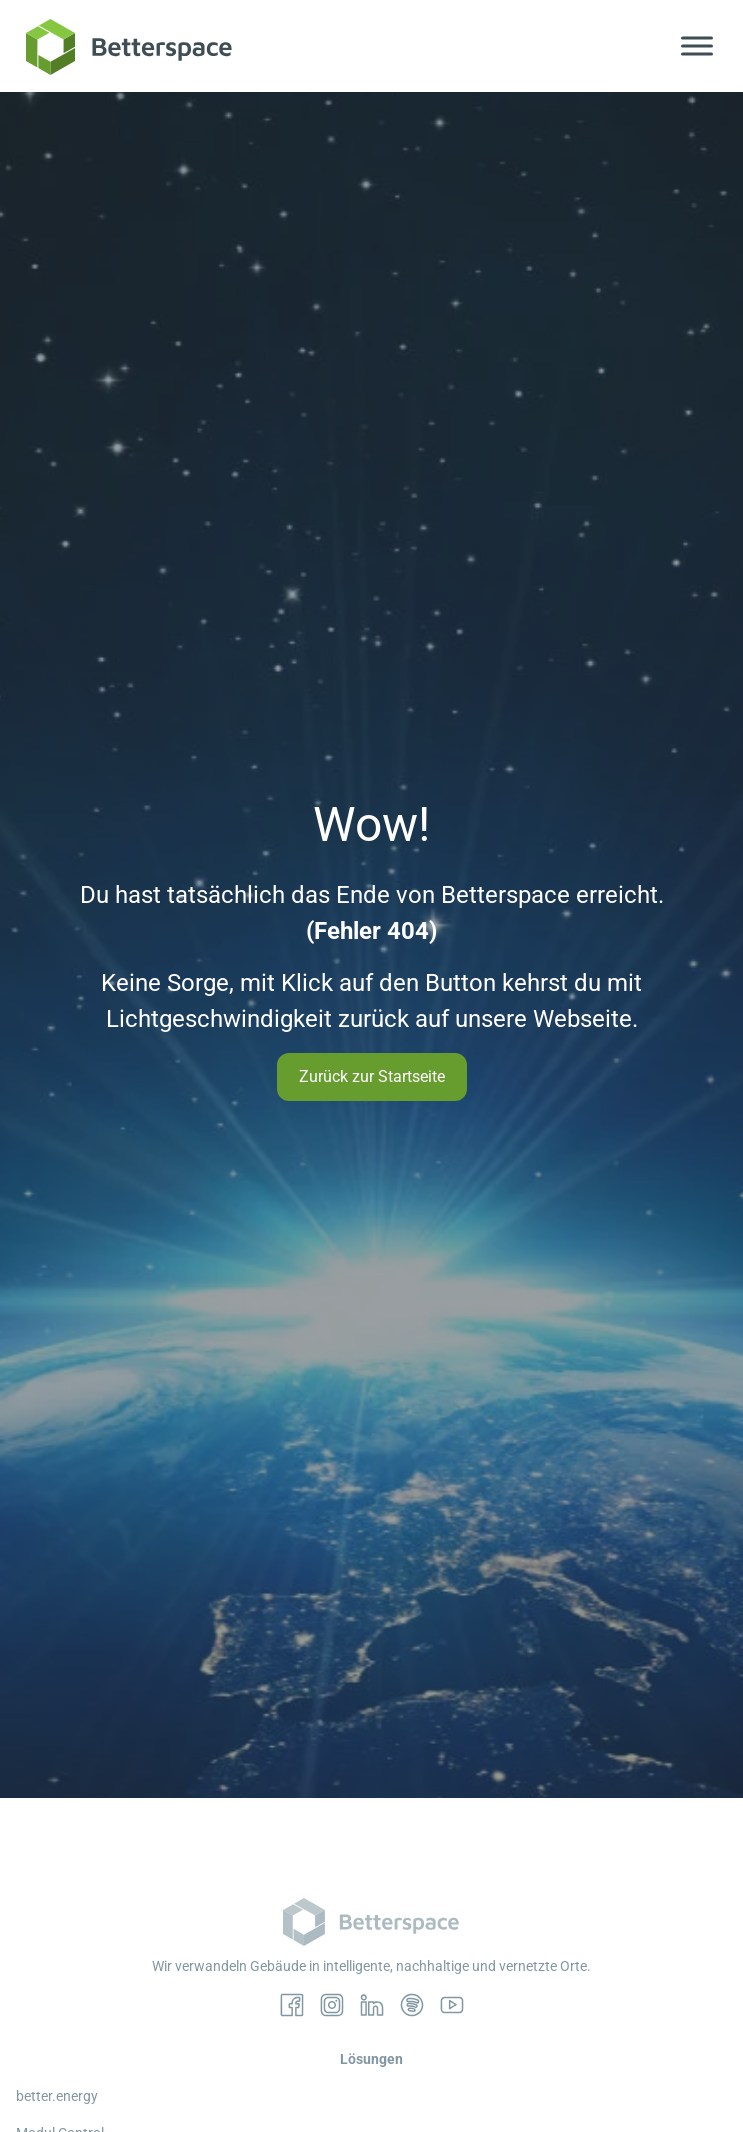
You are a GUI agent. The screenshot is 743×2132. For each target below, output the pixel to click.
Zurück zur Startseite (372, 1076)
